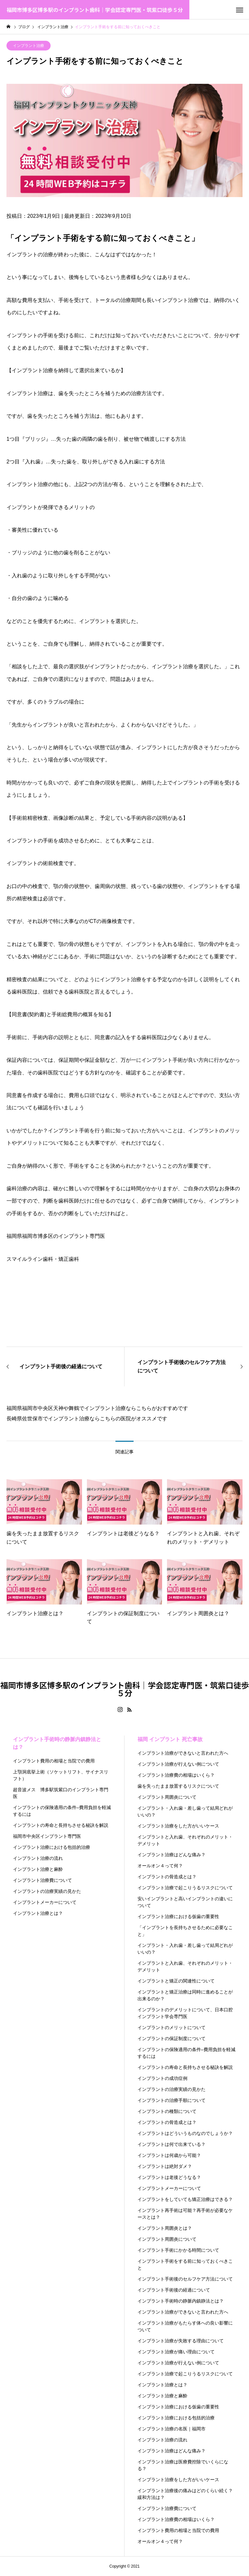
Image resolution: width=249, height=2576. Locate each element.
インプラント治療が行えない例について (178, 1764)
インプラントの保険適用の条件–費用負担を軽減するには (62, 1811)
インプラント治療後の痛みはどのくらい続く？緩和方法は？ (185, 2494)
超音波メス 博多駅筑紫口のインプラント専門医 (60, 1793)
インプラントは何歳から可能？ (169, 2155)
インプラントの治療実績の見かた (47, 1891)
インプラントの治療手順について (171, 2100)
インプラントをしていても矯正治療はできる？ (185, 2199)
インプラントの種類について (166, 2111)
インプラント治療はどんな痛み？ (171, 1854)
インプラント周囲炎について (166, 1797)
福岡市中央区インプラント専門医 (47, 1836)
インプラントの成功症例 (162, 2078)
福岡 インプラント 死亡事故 (170, 1739)
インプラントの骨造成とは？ (166, 1876)
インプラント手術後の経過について (173, 2290)
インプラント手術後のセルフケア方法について (185, 2279)
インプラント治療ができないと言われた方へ (182, 1753)
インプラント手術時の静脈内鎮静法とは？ (57, 1743)
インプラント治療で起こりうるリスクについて (185, 1887)
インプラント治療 (28, 45)
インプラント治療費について (42, 1880)
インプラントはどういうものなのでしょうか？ (185, 2133)
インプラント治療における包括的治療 (51, 1847)
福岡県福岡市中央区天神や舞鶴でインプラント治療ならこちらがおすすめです (97, 1408)
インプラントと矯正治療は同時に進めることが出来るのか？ (185, 1995)
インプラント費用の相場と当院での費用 (54, 1760)
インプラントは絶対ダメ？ (164, 2166)
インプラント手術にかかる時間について (178, 2250)
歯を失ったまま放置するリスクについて (178, 1786)
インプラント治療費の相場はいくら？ (176, 1775)
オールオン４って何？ (160, 1865)
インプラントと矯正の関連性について (176, 1980)
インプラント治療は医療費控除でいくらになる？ (182, 2465)
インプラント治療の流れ (38, 1858)
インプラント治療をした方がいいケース (178, 1825)
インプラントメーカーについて (45, 1902)
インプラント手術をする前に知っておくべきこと (185, 2265)
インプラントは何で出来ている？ (171, 2144)
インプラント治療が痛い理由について (176, 2351)
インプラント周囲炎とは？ (164, 2228)
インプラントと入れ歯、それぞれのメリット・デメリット (185, 1840)
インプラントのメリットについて (171, 2027)
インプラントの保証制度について (171, 2038)
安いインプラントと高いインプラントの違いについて (185, 1902)
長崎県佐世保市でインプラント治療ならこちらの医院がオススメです (86, 1418)
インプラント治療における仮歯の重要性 (178, 1916)
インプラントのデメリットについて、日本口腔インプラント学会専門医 (185, 2013)
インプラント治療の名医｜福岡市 (171, 2428)
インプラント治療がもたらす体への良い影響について (185, 2326)
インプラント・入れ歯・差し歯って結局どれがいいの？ (185, 1811)
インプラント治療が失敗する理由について (180, 2340)
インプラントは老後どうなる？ (169, 2177)
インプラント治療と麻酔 (38, 1869)
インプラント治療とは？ (38, 1913)
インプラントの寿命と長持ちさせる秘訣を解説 (60, 1825)
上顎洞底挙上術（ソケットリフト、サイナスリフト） (60, 1775)
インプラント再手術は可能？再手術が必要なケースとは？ (185, 2214)
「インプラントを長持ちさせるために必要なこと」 (185, 1931)
